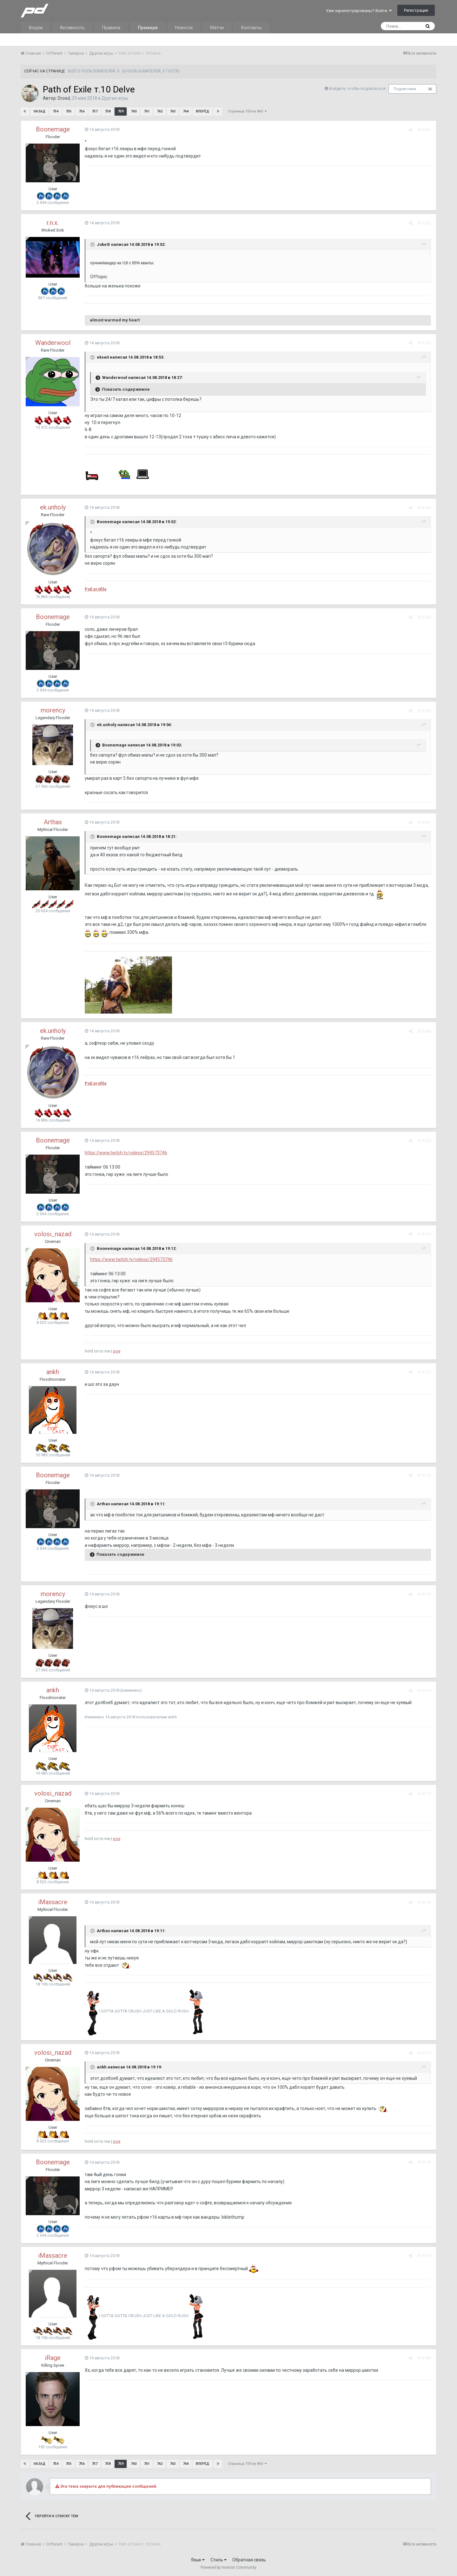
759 (120, 111)
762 (159, 111)
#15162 (424, 223)
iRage (53, 2358)
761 (146, 111)
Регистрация (416, 10)
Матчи (217, 27)
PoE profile (95, 589)
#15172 (424, 1475)
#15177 (424, 2053)
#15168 (424, 1031)
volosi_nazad (52, 1234)
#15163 (424, 343)
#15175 (424, 1793)
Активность (72, 27)
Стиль (218, 2559)
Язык (198, 2559)
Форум (36, 27)
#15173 (424, 1594)
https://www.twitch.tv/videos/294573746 (125, 1152)
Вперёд (202, 111)
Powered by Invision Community (228, 2567)
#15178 (424, 2162)
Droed (64, 98)
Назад (39, 111)
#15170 (424, 1234)
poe (116, 1351)
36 (430, 89)
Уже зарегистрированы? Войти (359, 10)
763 (173, 111)
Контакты (251, 27)
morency (53, 710)
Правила (111, 27)
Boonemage (53, 129)
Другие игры (115, 98)
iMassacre (52, 1902)
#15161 (424, 129)
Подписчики (405, 89)
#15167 (424, 822)
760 (133, 111)
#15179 (424, 2255)
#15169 (424, 1140)
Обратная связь (249, 2559)
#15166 (424, 710)
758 (107, 111)
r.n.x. (53, 222)
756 (81, 111)
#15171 (424, 1372)
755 (68, 111)
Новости (184, 27)
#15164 (424, 507)
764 (186, 111)
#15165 (424, 617)
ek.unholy (53, 507)
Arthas (53, 822)
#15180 (424, 2358)
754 (55, 111)
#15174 (424, 1690)
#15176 (424, 1902)
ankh (52, 1372)
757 (94, 111)
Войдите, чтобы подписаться (357, 88)
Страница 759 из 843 (247, 111)
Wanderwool (52, 343)
